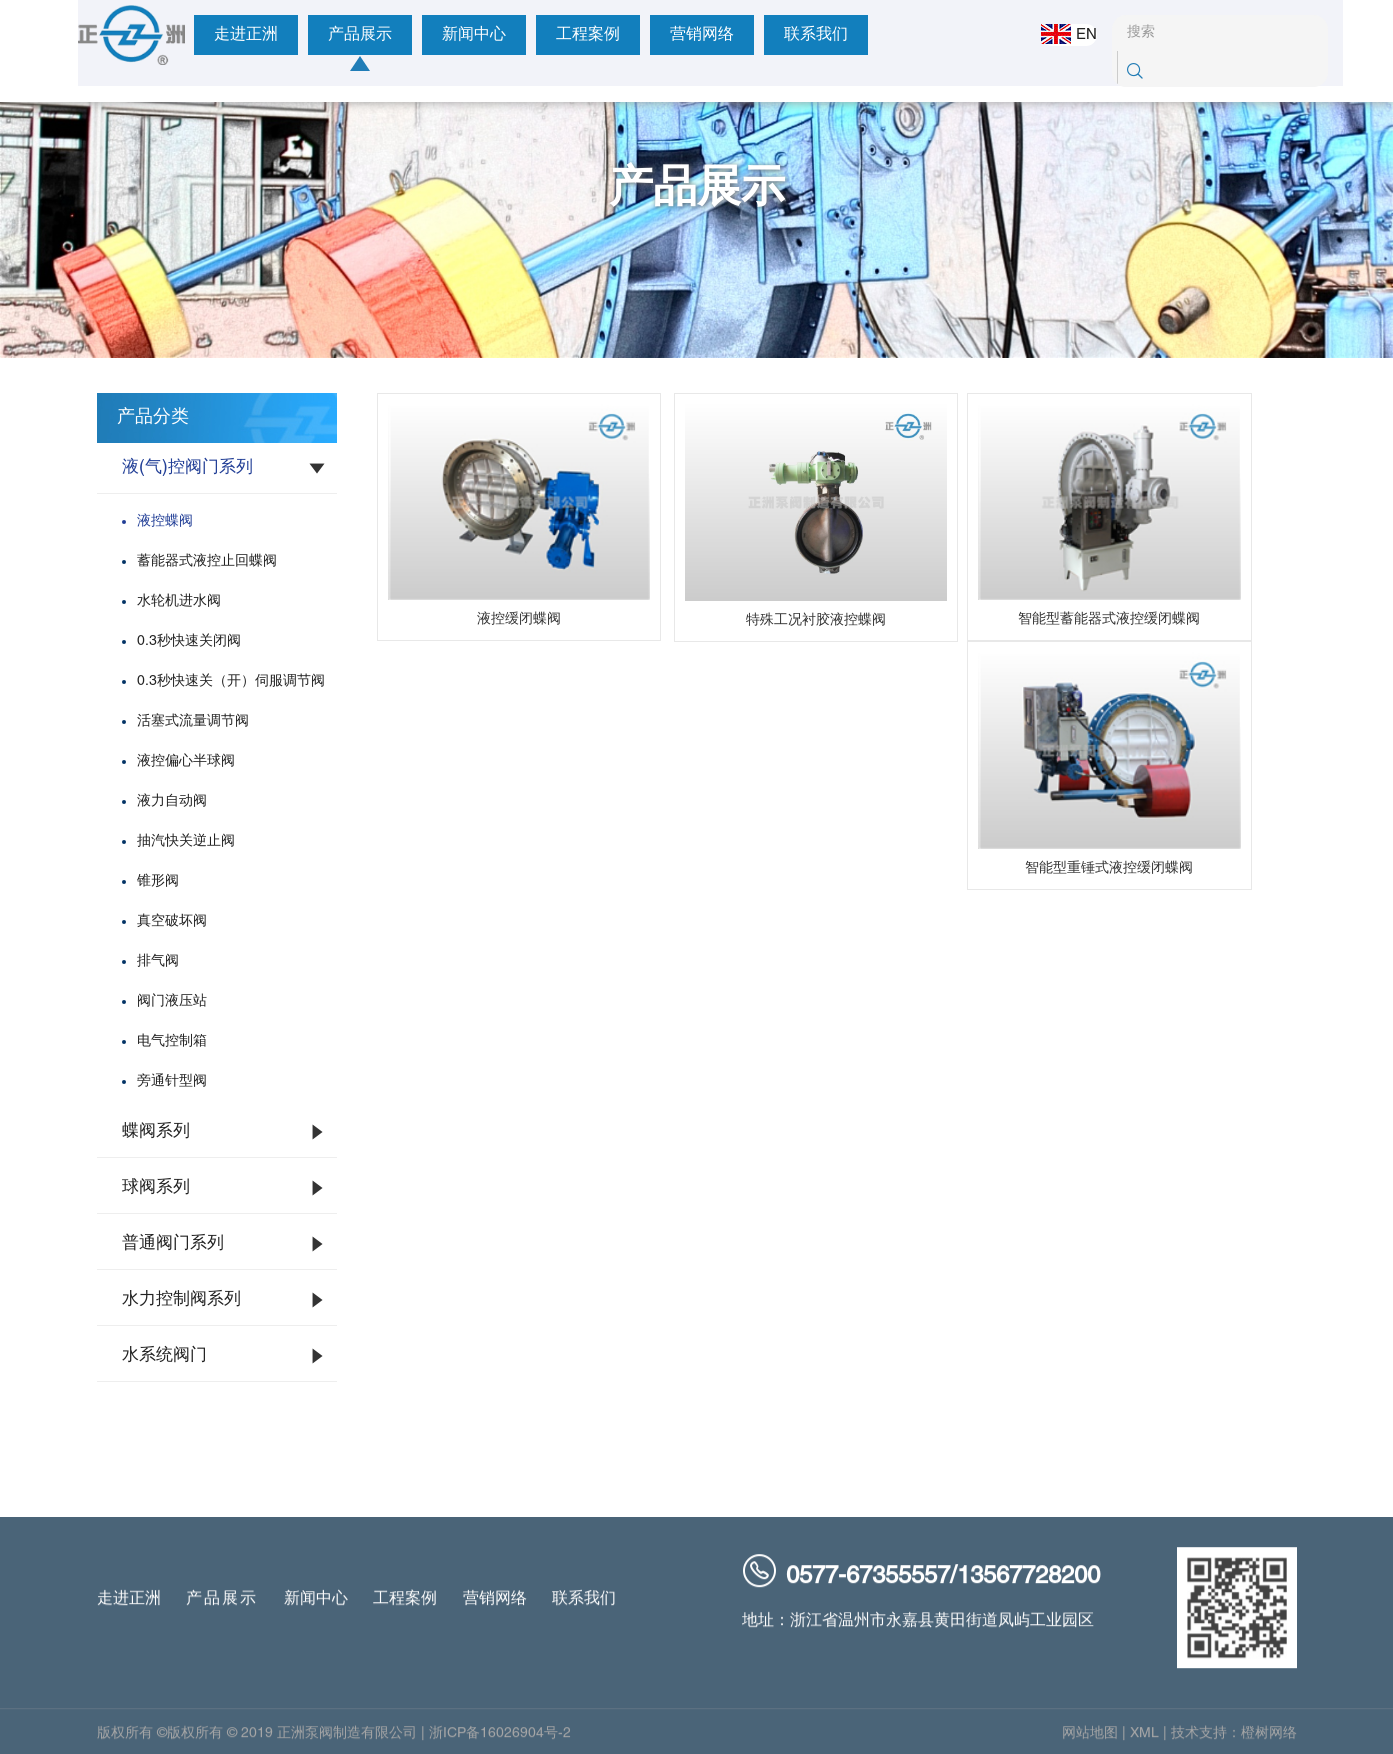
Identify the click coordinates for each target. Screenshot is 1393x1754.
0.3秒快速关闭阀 (189, 641)
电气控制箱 (172, 1041)
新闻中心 (411, 35)
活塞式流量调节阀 (193, 721)
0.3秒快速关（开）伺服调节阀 (231, 681)
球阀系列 (156, 1188)
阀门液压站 (172, 1001)
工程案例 (525, 35)
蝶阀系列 (156, 1132)
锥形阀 (158, 881)
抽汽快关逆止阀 (186, 841)
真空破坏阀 (172, 921)
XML (1144, 1740)
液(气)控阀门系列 (187, 468)
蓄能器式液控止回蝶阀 (207, 561)
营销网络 (639, 35)
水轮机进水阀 (179, 601)
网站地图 (1090, 1740)
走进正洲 (183, 35)
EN (1055, 34)
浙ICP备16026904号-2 (500, 1740)
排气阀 (158, 961)
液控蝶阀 (165, 521)
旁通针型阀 (172, 1081)
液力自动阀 (172, 801)
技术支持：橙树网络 (1234, 1740)
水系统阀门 (164, 1356)
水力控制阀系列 (181, 1300)
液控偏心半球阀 (186, 761)
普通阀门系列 (173, 1244)
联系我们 (753, 35)
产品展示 (297, 35)
